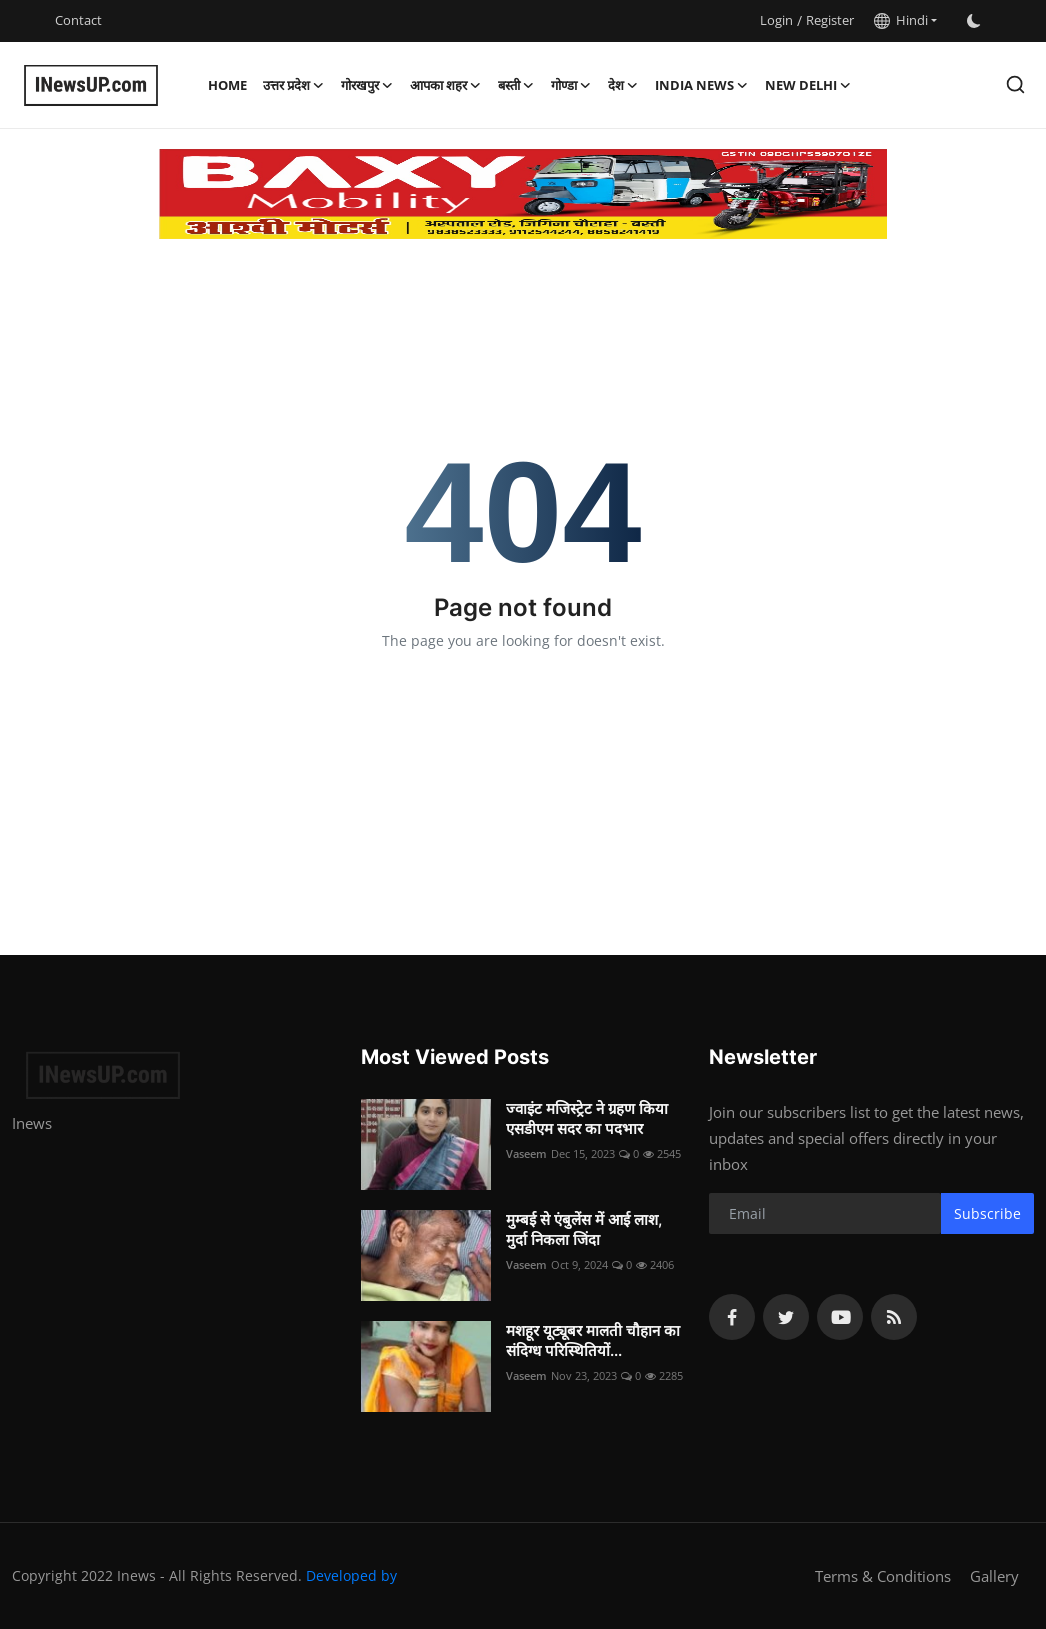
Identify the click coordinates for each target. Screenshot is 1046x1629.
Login (776, 20)
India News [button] (702, 85)
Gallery (994, 1576)
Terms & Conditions (883, 1576)
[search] (1015, 84)
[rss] (894, 1317)
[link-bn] (523, 194)
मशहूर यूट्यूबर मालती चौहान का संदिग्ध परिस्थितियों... (593, 1340)
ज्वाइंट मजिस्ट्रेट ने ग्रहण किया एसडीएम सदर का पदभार (587, 1118)
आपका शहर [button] (446, 85)
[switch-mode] (974, 21)
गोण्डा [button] (571, 85)
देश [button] (623, 85)
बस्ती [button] (516, 85)
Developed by (351, 1575)
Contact (78, 20)
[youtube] (840, 1317)
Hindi (901, 20)
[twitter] (786, 1317)
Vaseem (526, 1153)
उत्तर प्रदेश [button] (294, 85)
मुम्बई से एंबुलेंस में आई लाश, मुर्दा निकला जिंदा (584, 1229)
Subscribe (987, 1213)
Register (830, 20)
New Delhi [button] (808, 85)
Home (227, 85)
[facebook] (732, 1317)
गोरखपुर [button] (367, 85)
